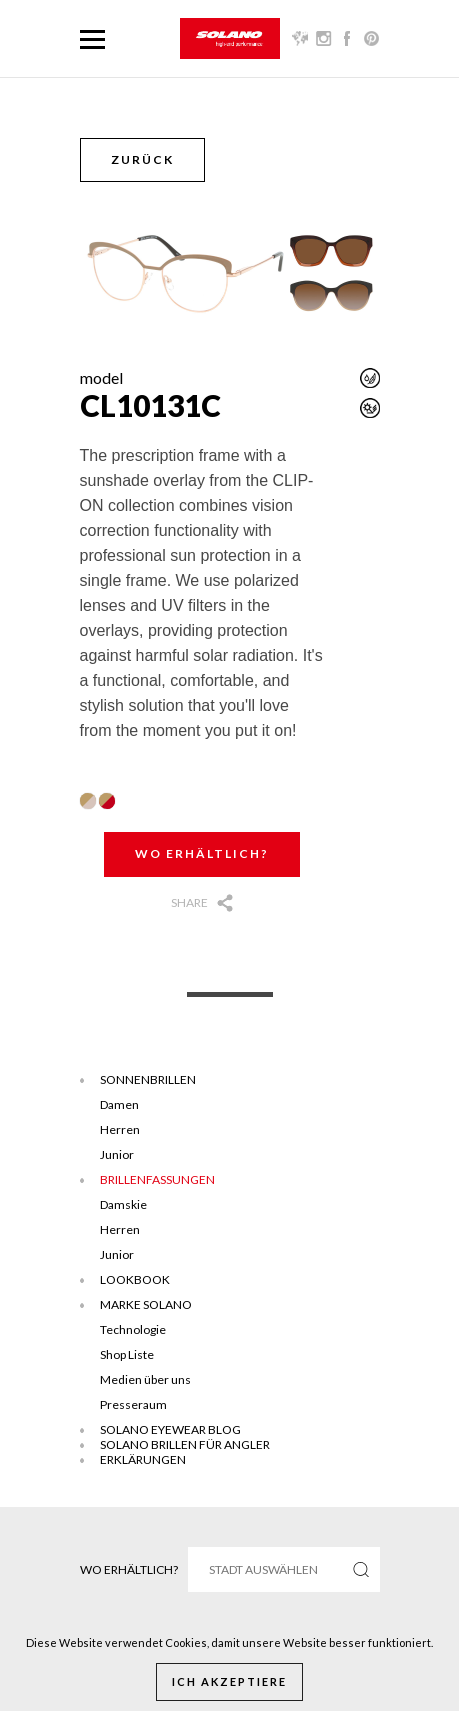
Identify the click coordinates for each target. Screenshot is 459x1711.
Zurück (142, 159)
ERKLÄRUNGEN (143, 1459)
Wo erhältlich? (202, 853)
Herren (120, 1129)
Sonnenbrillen (148, 1079)
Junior (117, 1154)
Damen (119, 1104)
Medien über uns (145, 1379)
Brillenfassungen (157, 1179)
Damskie (123, 1204)
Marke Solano (146, 1304)
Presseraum (133, 1404)
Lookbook (135, 1279)
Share (189, 902)
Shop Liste (127, 1354)
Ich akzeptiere (229, 1681)
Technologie (133, 1329)
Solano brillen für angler (185, 1444)
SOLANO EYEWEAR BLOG (170, 1429)
